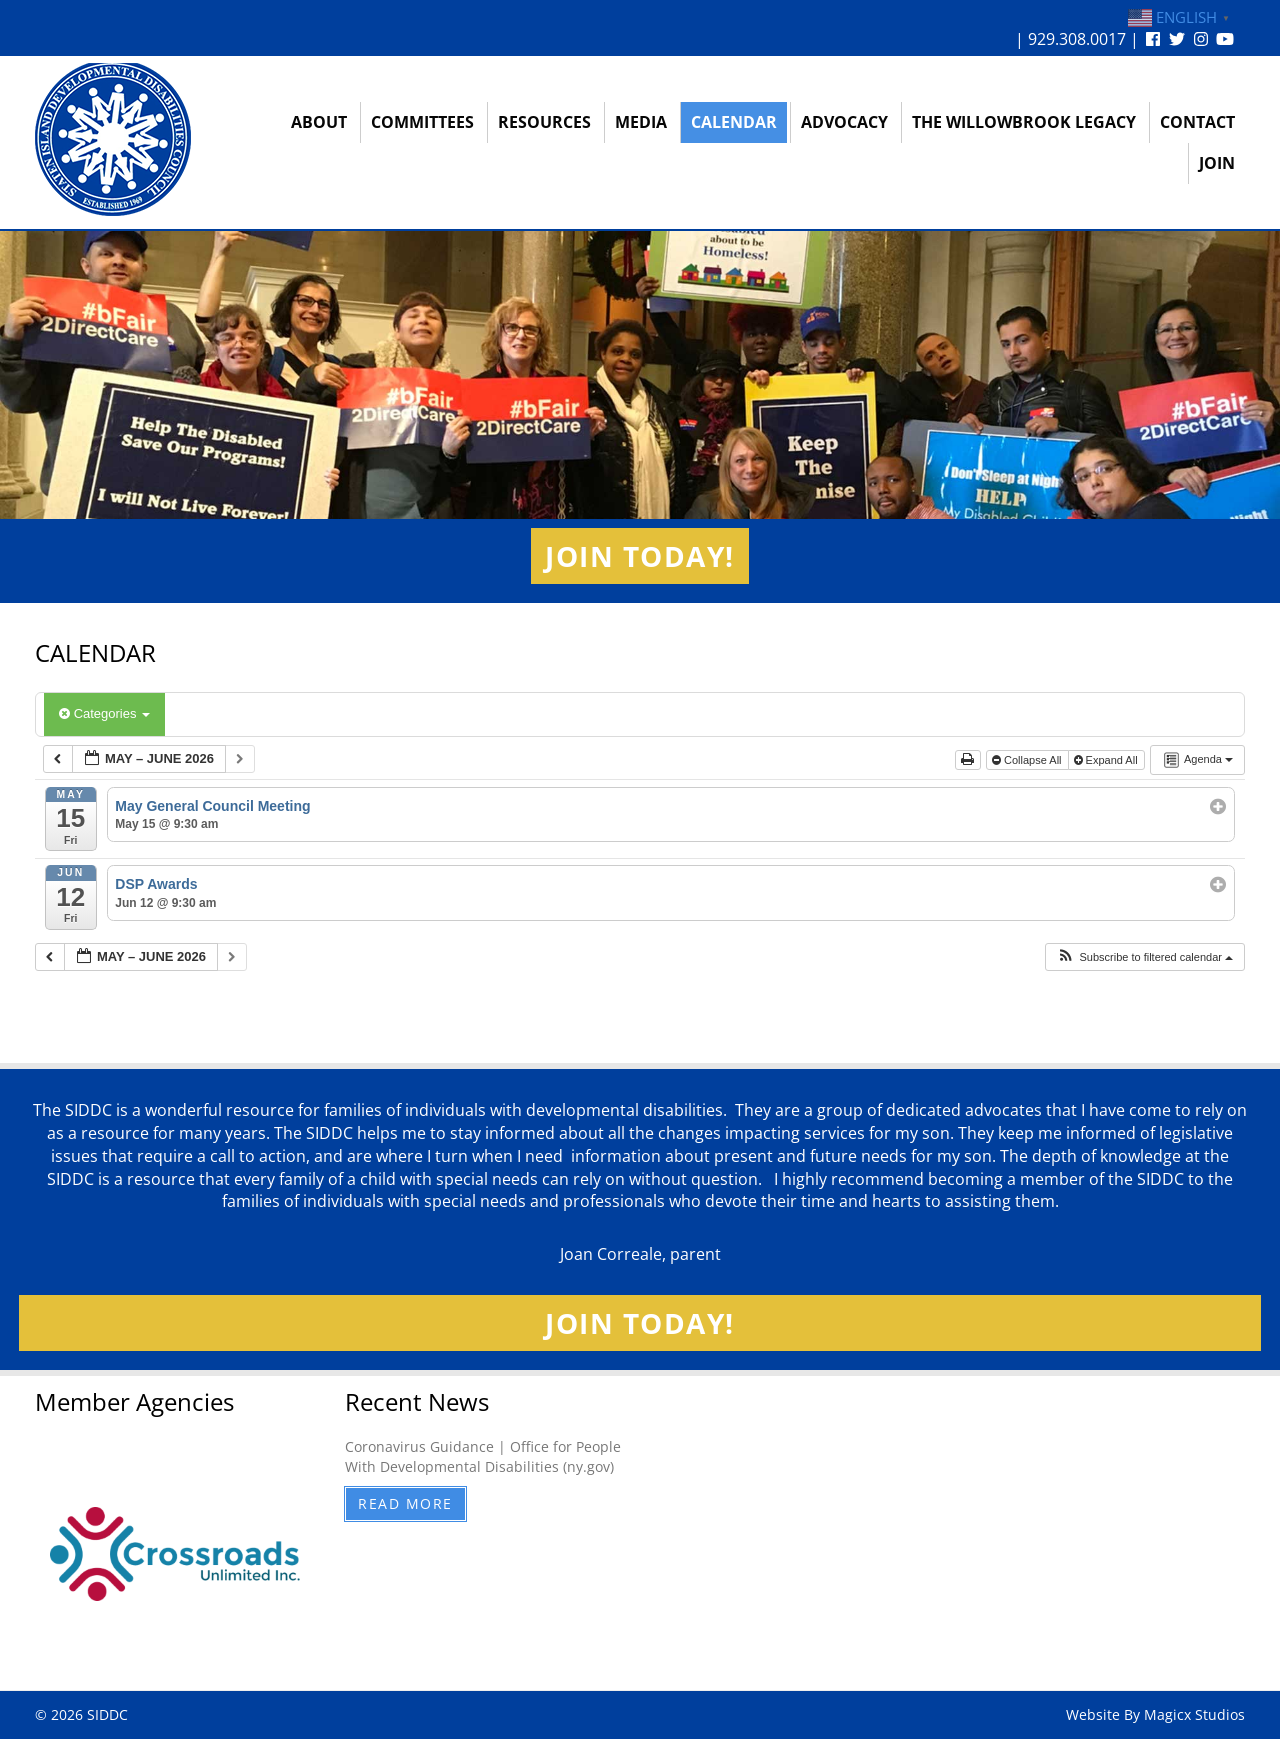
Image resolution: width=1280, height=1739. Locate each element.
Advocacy (844, 122)
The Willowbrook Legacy (1024, 122)
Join (1217, 163)
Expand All (1107, 760)
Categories (104, 713)
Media (641, 122)
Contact (1197, 122)
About (319, 122)
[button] (1144, 957)
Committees (422, 122)
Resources (544, 122)
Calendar (734, 122)
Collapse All (1028, 760)
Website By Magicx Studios (1155, 1714)
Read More (405, 1503)
